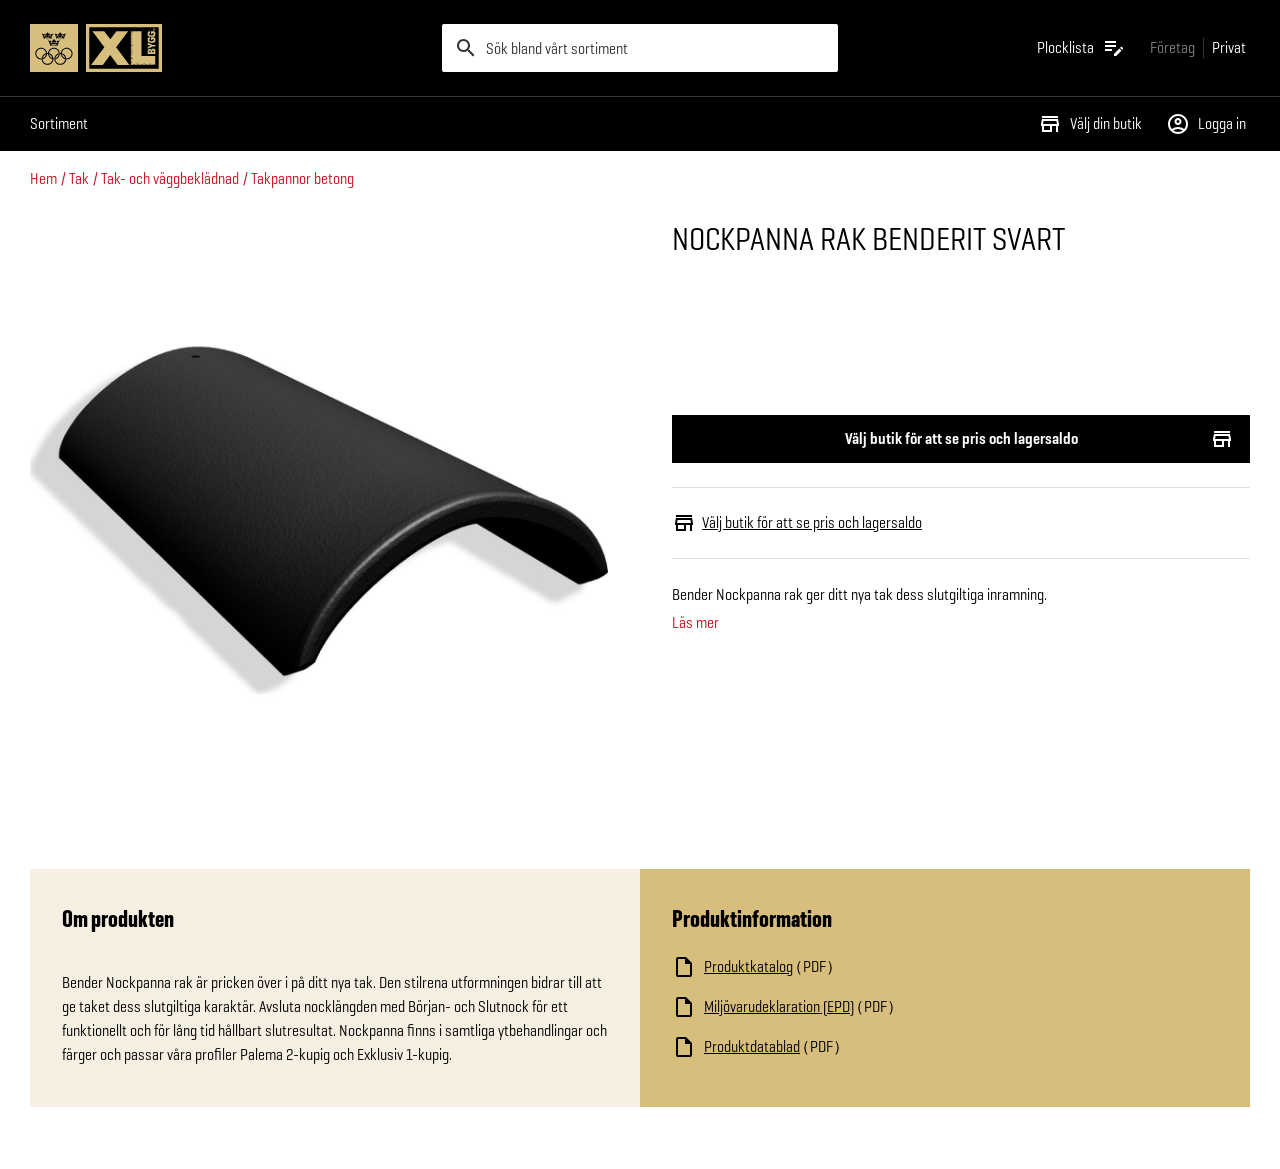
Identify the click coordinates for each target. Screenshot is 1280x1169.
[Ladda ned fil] (872, 967)
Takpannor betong (302, 178)
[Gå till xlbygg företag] (1172, 47)
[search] (640, 48)
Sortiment (59, 123)
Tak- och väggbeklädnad (170, 178)
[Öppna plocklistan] (1081, 48)
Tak (79, 178)
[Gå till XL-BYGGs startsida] (228, 48)
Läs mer (695, 623)
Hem (43, 178)
